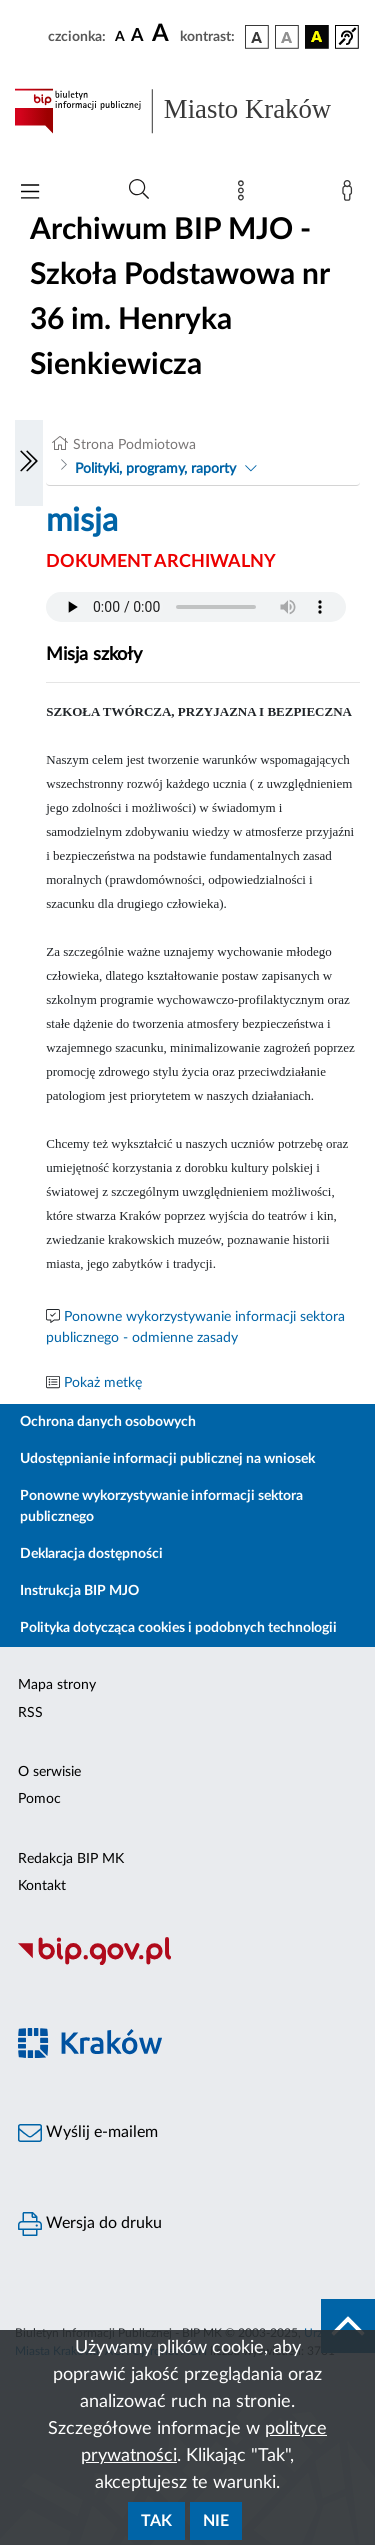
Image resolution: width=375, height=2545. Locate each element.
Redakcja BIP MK (71, 1859)
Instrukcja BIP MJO (79, 1591)
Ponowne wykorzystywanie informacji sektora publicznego (161, 1506)
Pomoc (39, 1799)
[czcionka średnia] (137, 36)
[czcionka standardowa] (120, 36)
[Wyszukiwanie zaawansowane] (139, 190)
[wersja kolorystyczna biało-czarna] (287, 37)
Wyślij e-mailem (88, 2133)
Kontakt (42, 1886)
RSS (30, 1713)
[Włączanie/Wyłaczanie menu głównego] (30, 193)
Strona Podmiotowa (134, 445)
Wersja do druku (90, 2224)
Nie (216, 2521)
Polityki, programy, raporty (155, 469)
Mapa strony (57, 1685)
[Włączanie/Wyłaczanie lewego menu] (29, 463)
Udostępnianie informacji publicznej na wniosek (167, 1459)
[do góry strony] (348, 2326)
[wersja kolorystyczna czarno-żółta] (317, 37)
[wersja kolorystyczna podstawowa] (257, 37)
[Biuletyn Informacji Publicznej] (187, 1962)
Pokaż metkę (103, 1383)
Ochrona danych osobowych (108, 1422)
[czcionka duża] (163, 34)
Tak (156, 2521)
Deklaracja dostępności (91, 1554)
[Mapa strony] (245, 195)
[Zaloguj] (351, 195)
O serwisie (49, 1772)
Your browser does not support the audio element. (196, 607)
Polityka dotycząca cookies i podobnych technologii (178, 1628)
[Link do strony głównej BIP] (187, 111)
